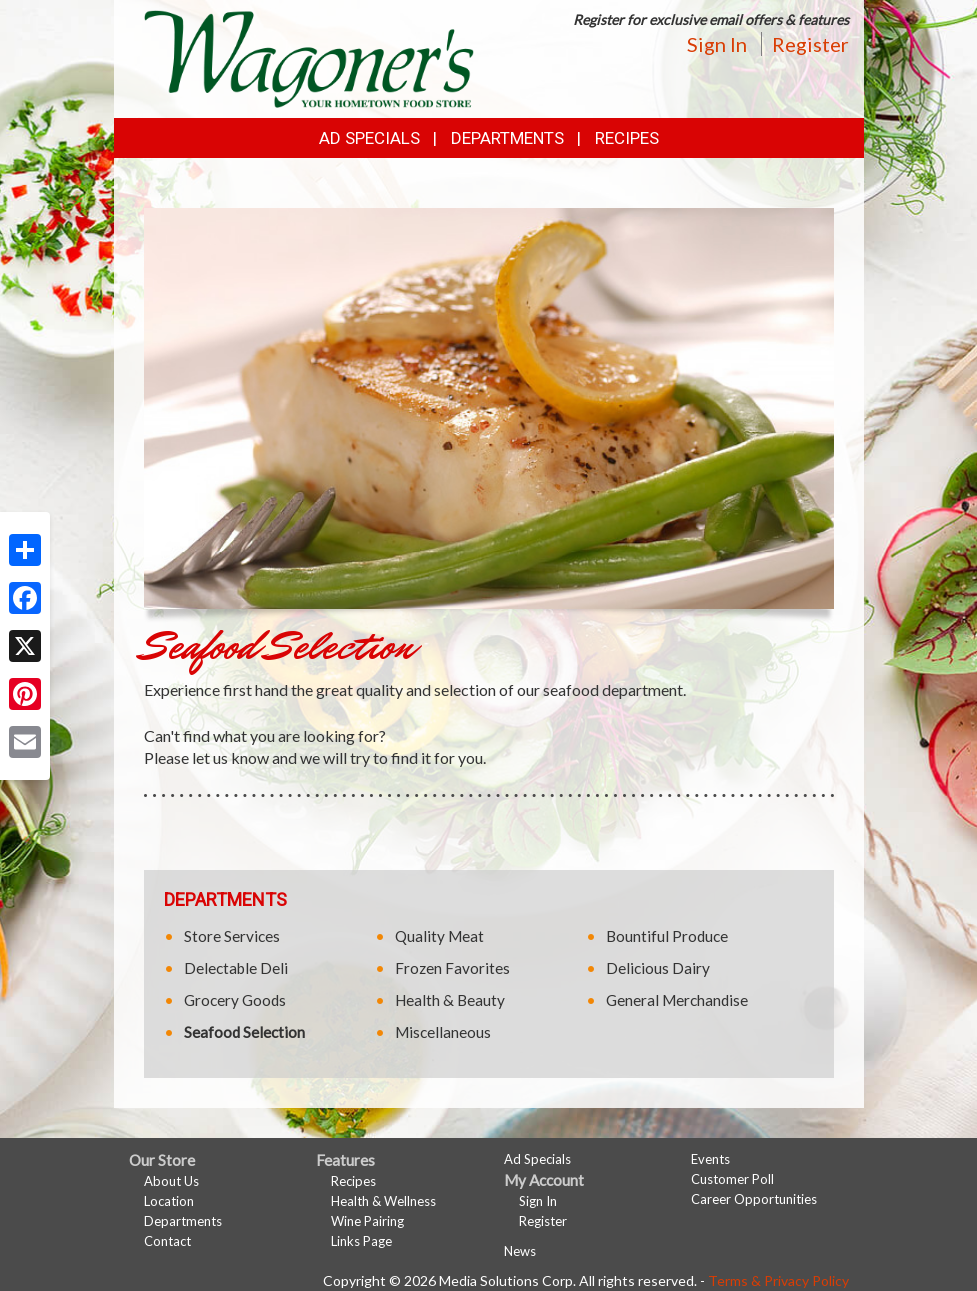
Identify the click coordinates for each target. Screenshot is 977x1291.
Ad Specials (369, 138)
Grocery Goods (235, 1000)
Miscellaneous (443, 1032)
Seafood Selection (244, 1032)
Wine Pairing (367, 1221)
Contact (167, 1241)
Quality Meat (439, 936)
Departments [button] (507, 138)
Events (710, 1159)
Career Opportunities (754, 1199)
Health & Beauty (450, 1000)
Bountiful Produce (667, 936)
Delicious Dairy (658, 968)
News (520, 1251)
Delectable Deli (236, 968)
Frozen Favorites (452, 968)
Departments (183, 1221)
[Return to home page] (309, 56)
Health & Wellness (383, 1201)
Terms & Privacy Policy (778, 1280)
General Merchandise (677, 1000)
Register (810, 44)
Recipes (627, 138)
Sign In (717, 44)
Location (169, 1201)
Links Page (361, 1241)
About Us (171, 1181)
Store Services (232, 936)
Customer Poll (732, 1179)
